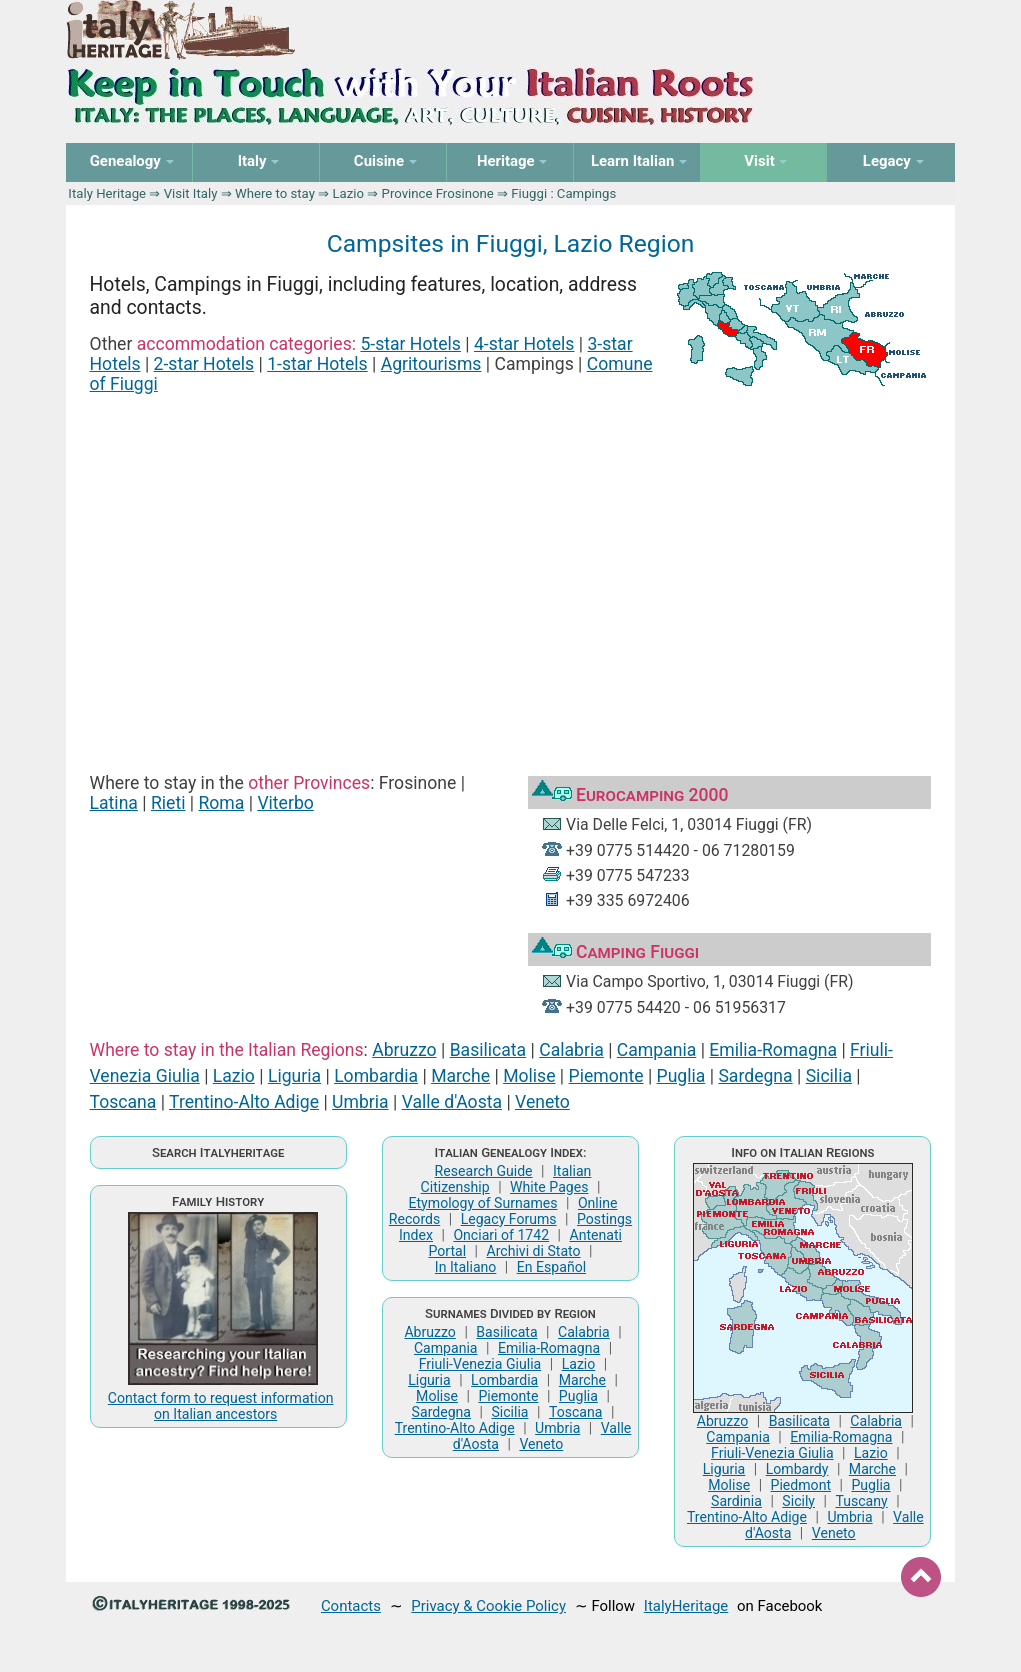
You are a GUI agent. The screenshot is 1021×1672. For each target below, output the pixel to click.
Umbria (360, 1102)
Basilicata (488, 1050)
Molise (529, 1076)
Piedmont (801, 1485)
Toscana (123, 1102)
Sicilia (829, 1076)
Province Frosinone (438, 193)
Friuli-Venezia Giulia (480, 1364)
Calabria (571, 1050)
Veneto (542, 1102)
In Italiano (466, 1267)
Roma (221, 803)
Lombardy (797, 1469)
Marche (460, 1076)
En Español (551, 1267)
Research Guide (484, 1171)
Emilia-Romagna (773, 1050)
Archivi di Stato (534, 1251)
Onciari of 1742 (501, 1235)
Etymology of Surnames (483, 1203)
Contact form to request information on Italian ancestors (221, 1406)
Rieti (168, 803)
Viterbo (285, 803)
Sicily (798, 1501)
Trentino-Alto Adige (244, 1102)
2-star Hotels (204, 364)
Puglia (681, 1076)
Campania (656, 1050)
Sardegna (755, 1076)
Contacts (351, 1606)
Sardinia (736, 1501)
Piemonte (606, 1076)
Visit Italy (191, 193)
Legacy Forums (509, 1219)
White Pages (549, 1187)
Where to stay (275, 193)
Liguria (294, 1076)
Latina (114, 803)
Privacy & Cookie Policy (488, 1606)
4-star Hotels (524, 344)
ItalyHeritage (686, 1606)
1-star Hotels (317, 364)
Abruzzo (404, 1050)
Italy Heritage (107, 193)
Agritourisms (431, 364)
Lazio (348, 193)
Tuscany (861, 1501)
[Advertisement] (511, 562)
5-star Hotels (410, 344)
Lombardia (376, 1076)
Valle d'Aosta (452, 1102)
